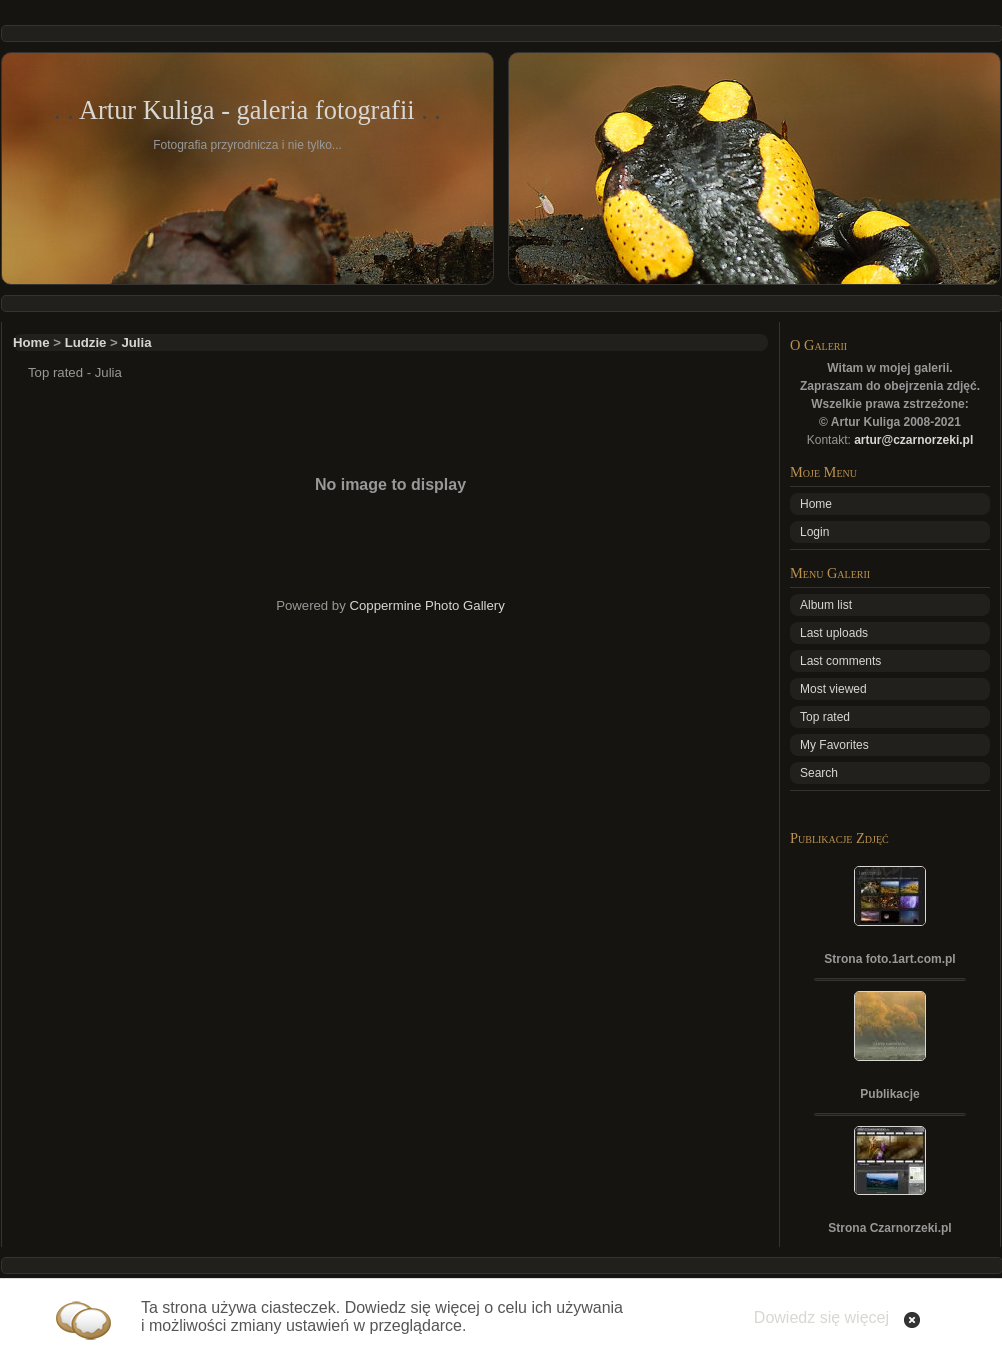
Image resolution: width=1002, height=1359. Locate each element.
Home (31, 342)
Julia (136, 342)
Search (819, 773)
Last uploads (834, 633)
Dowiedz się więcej (821, 1317)
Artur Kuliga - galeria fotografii (247, 110)
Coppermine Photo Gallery (426, 605)
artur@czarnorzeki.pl (913, 440)
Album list (826, 605)
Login (814, 532)
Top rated (825, 717)
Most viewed (833, 689)
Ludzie (86, 342)
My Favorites (834, 745)
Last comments (840, 661)
